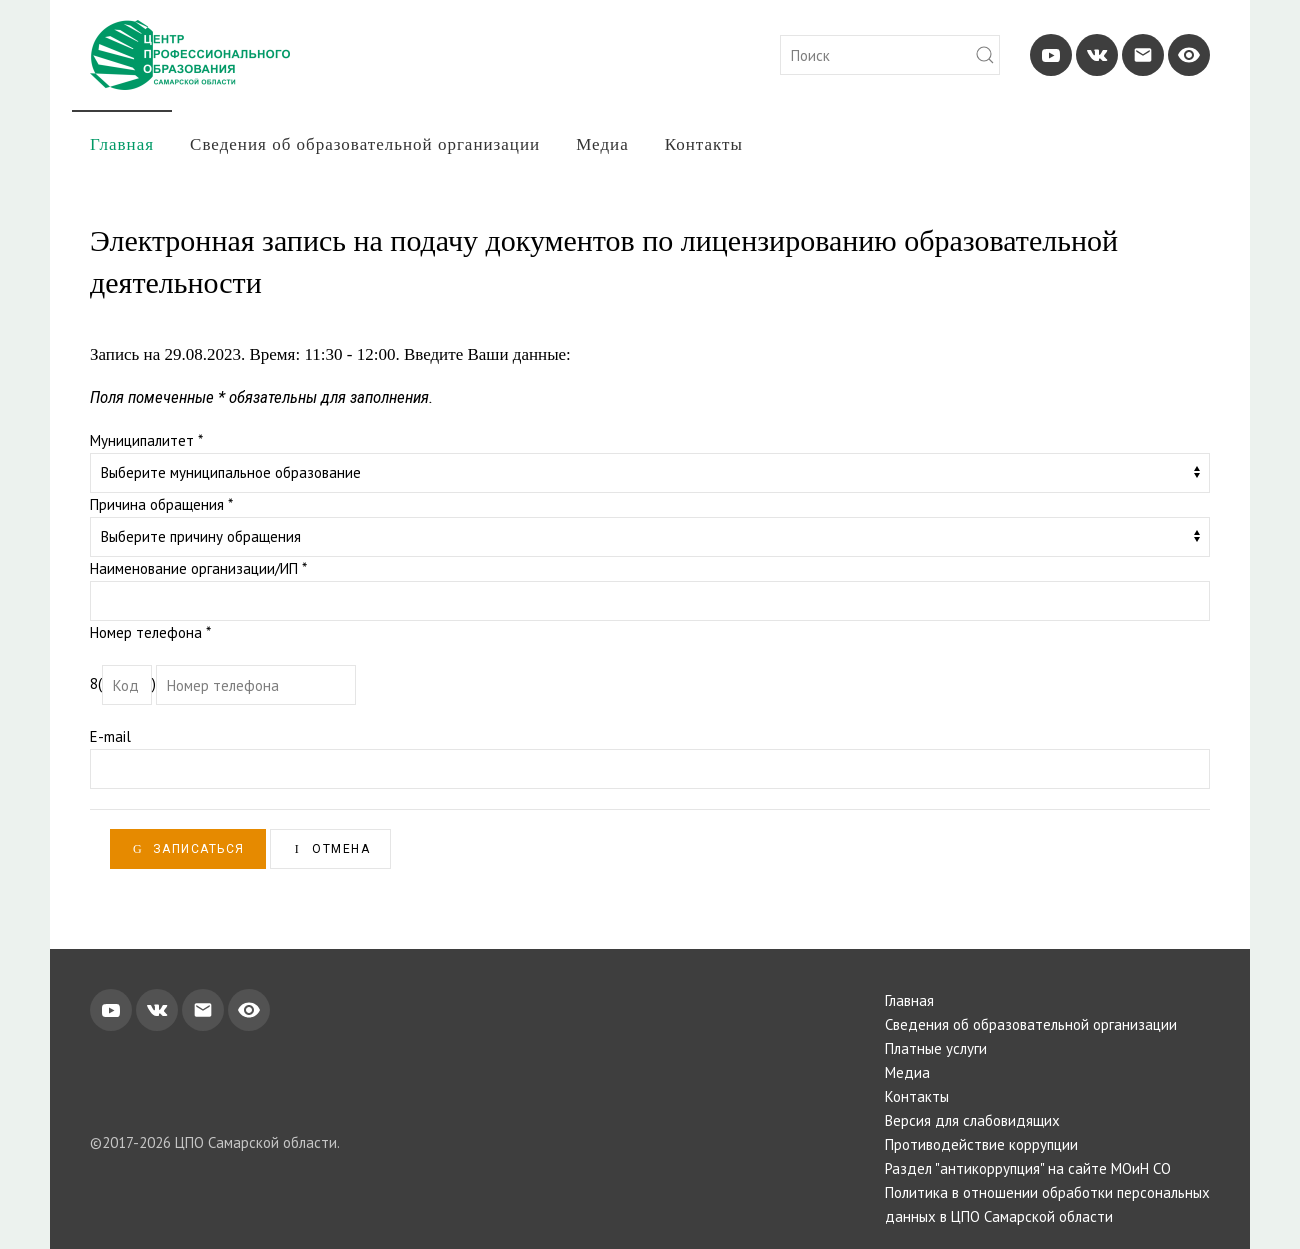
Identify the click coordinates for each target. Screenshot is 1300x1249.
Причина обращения (161, 504)
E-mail (110, 736)
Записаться (188, 849)
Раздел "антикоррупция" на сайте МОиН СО (1028, 1168)
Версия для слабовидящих (972, 1120)
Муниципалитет (146, 440)
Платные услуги (936, 1048)
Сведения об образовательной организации (365, 144)
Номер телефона (150, 632)
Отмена (331, 849)
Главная (122, 144)
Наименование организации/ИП (198, 568)
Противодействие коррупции (981, 1144)
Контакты (704, 144)
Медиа (602, 144)
